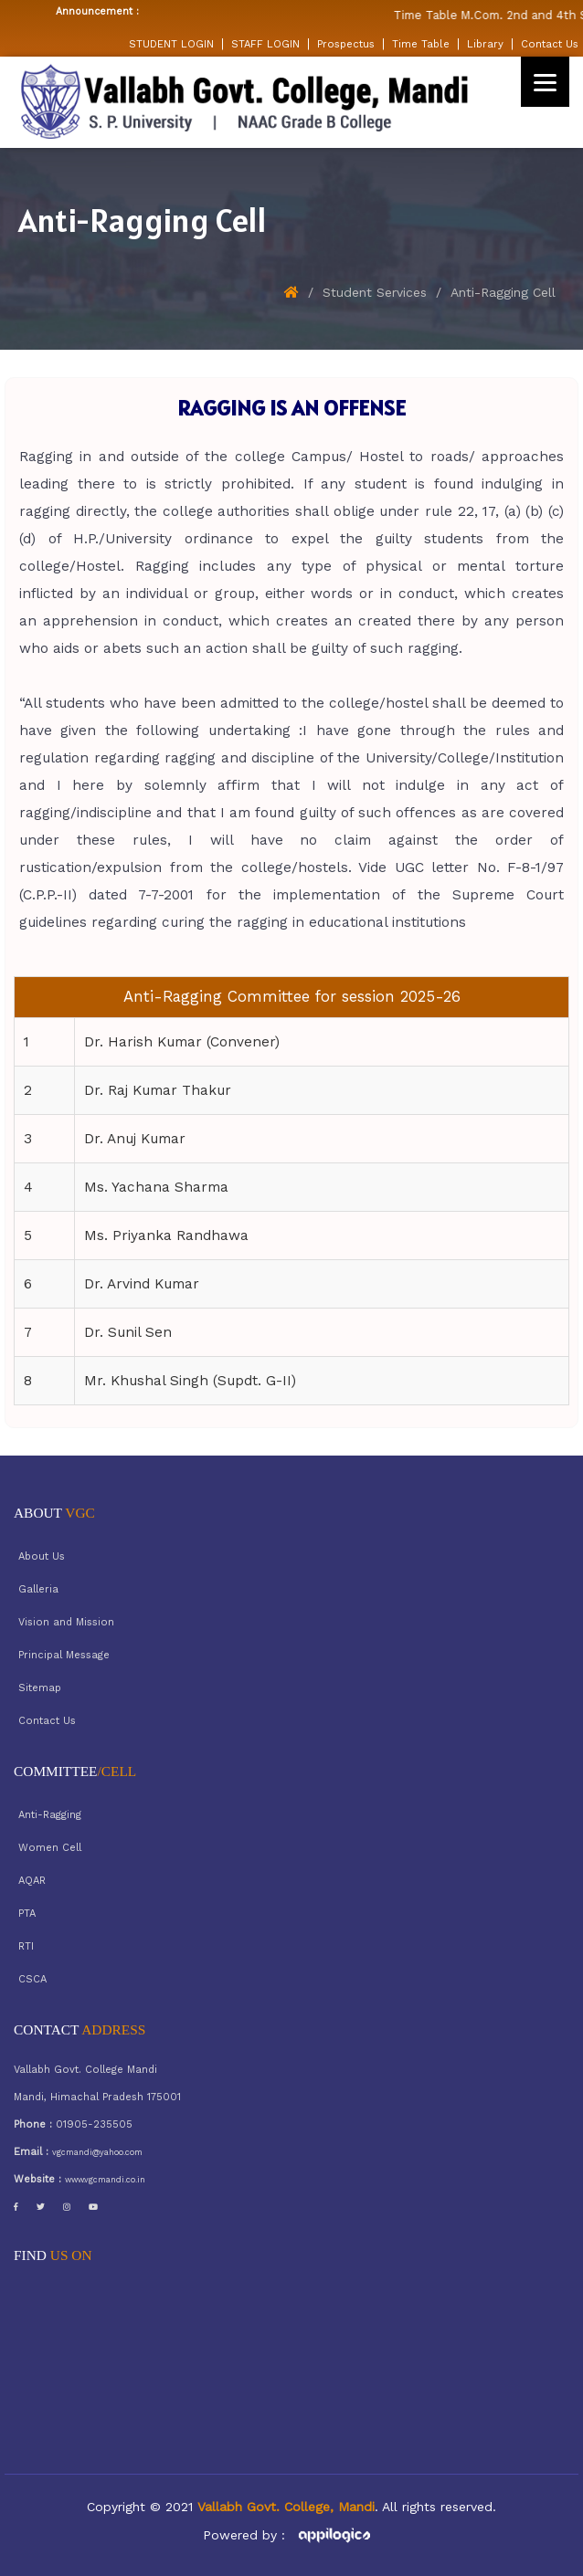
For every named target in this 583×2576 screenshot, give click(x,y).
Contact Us (549, 43)
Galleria (38, 1589)
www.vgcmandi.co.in (105, 2179)
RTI (26, 1946)
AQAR (32, 1881)
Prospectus (346, 43)
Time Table (421, 43)
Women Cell (49, 1848)
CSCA (32, 1979)
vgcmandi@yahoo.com (97, 2152)
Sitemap (39, 1688)
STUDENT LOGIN (171, 43)
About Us (41, 1556)
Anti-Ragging (49, 1815)
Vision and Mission (66, 1622)
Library (485, 43)
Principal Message (64, 1655)
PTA (27, 1913)
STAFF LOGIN (265, 43)
